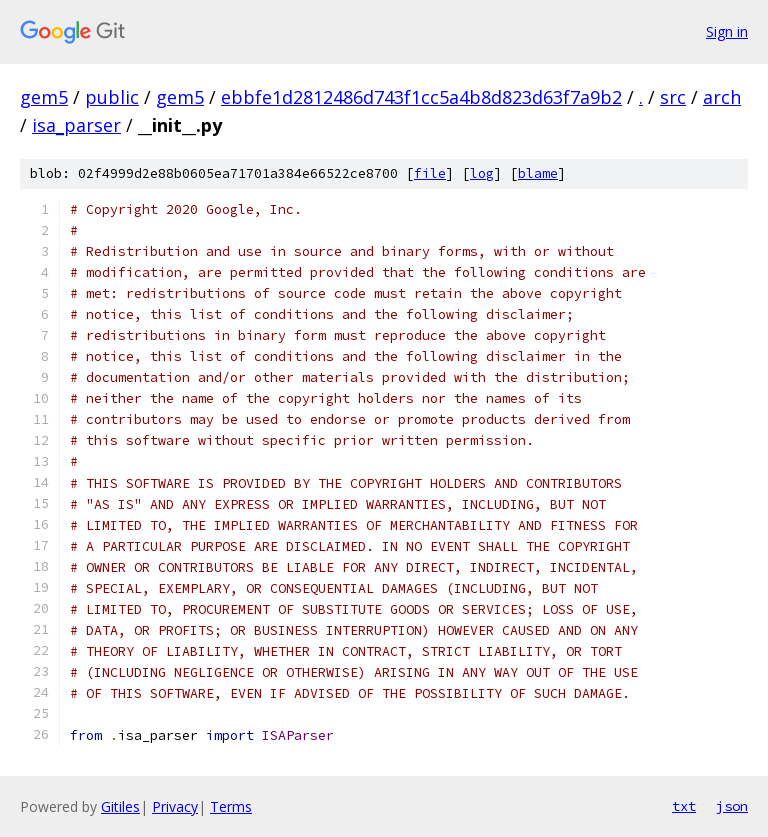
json (732, 806)
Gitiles (120, 806)
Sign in (727, 31)
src (673, 97)
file (430, 173)
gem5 (44, 97)
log (482, 173)
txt (684, 806)
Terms (231, 806)
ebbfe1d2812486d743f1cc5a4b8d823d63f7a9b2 (421, 97)
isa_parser (76, 125)
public (112, 97)
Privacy (175, 806)
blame (538, 173)
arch (722, 97)
